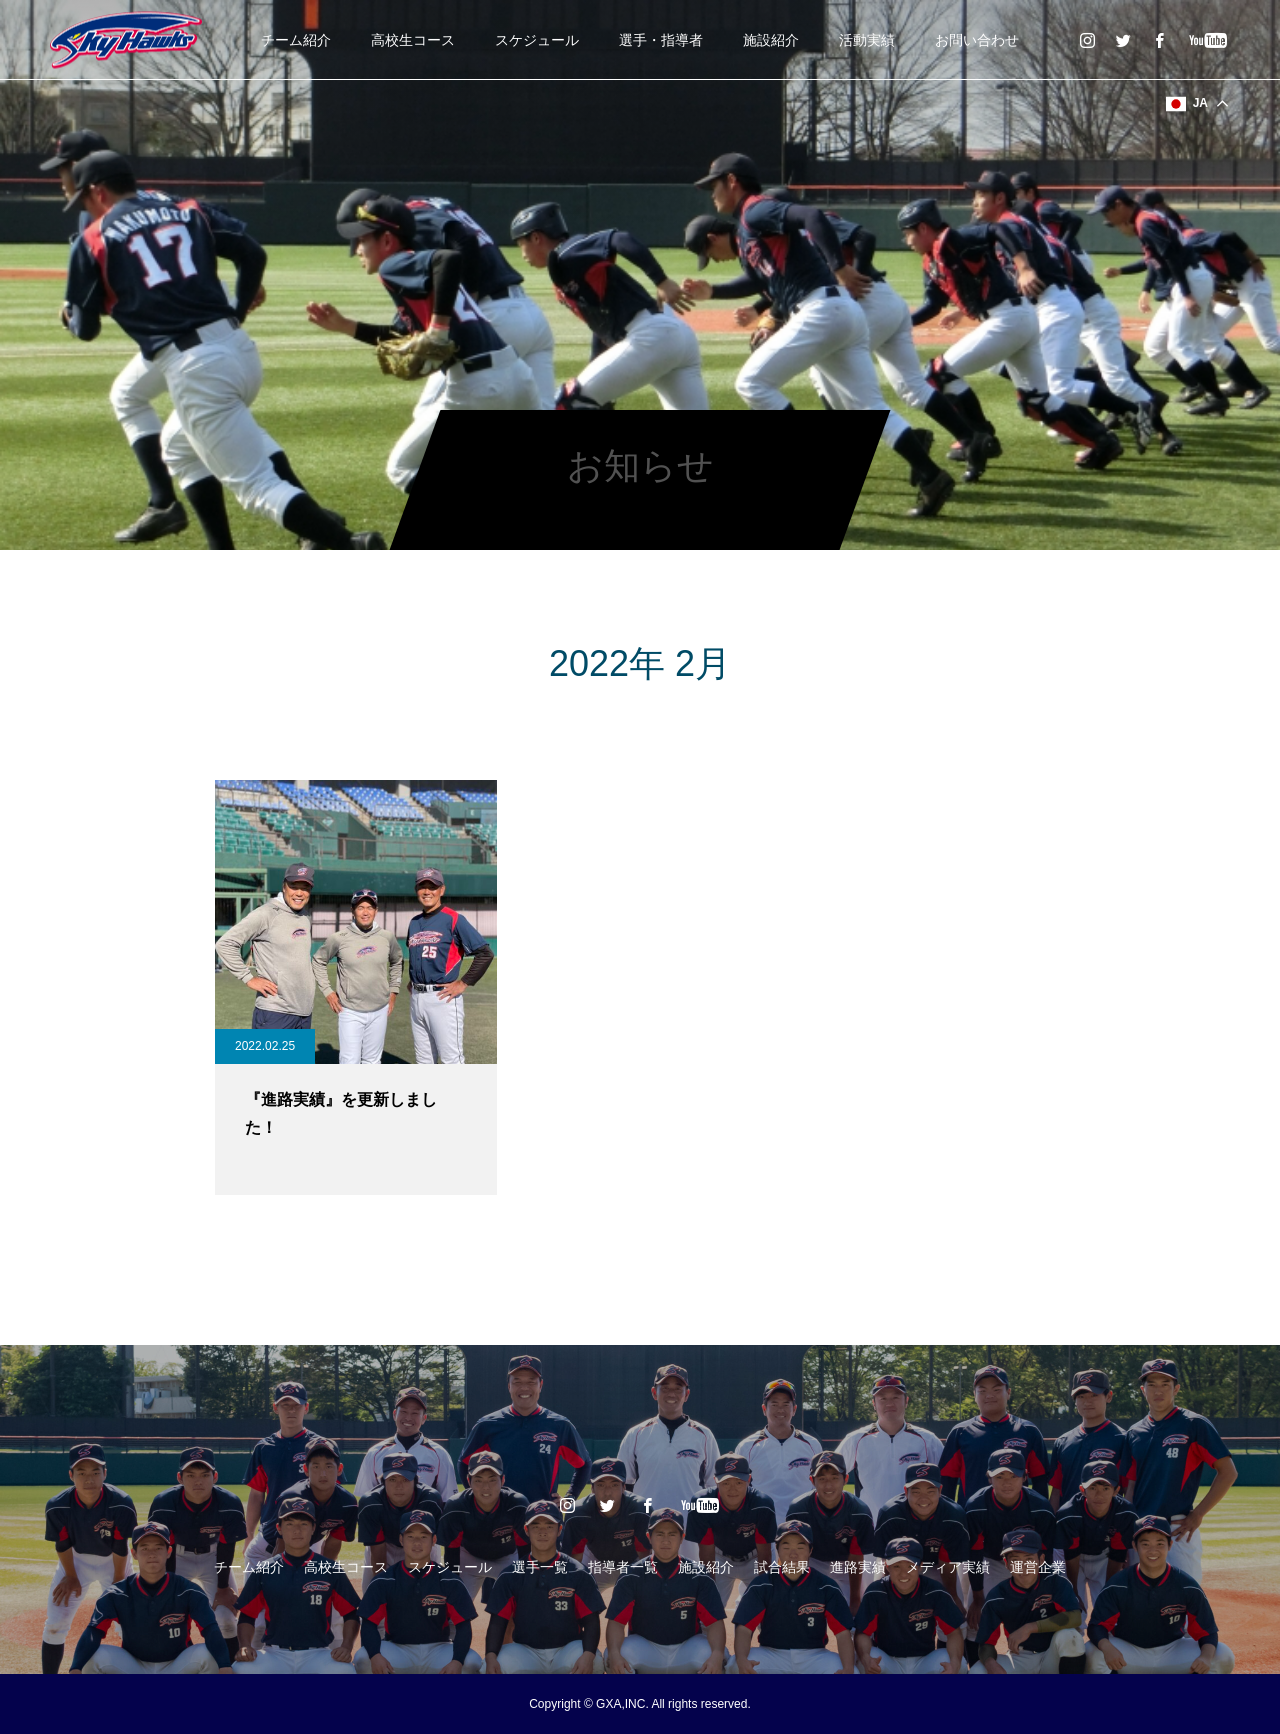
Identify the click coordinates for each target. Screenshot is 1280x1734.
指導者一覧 (623, 1567)
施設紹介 (771, 40)
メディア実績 (948, 1567)
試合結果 (782, 1567)
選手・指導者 (661, 40)
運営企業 (1038, 1567)
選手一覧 (540, 1567)
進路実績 (858, 1567)
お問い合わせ (977, 40)
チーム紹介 (296, 40)
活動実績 (867, 40)
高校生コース (413, 40)
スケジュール (537, 40)
